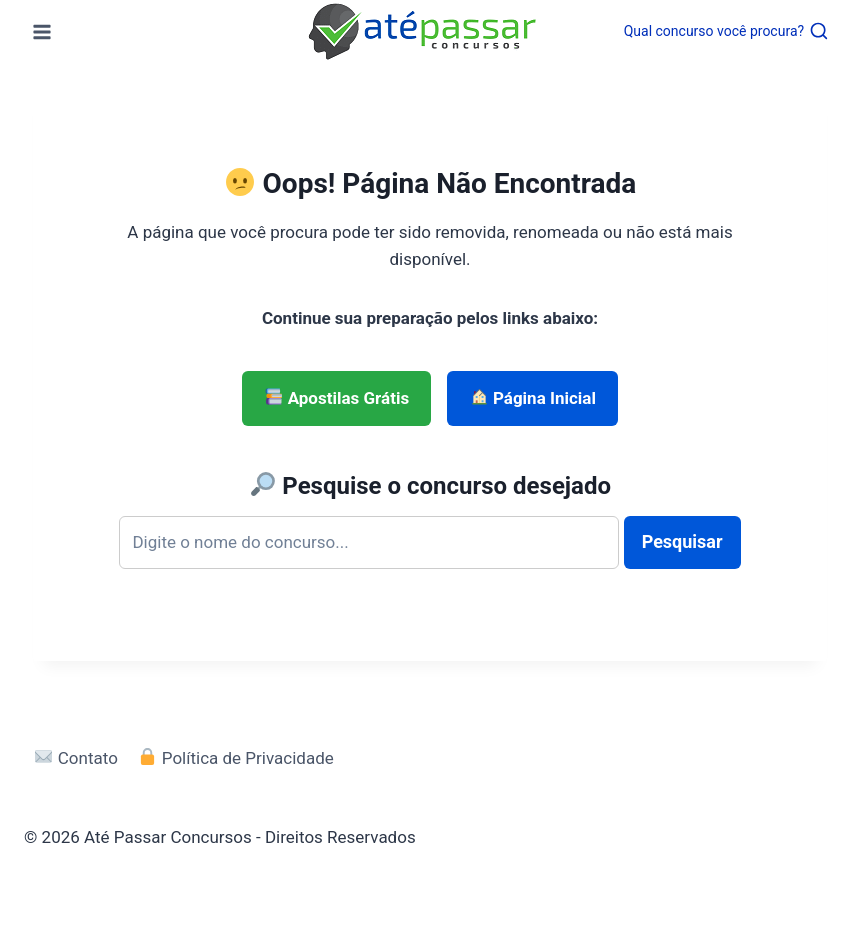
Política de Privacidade (236, 758)
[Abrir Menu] (42, 31)
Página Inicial (533, 398)
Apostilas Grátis (337, 398)
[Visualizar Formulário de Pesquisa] (726, 31)
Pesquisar (682, 541)
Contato (76, 758)
